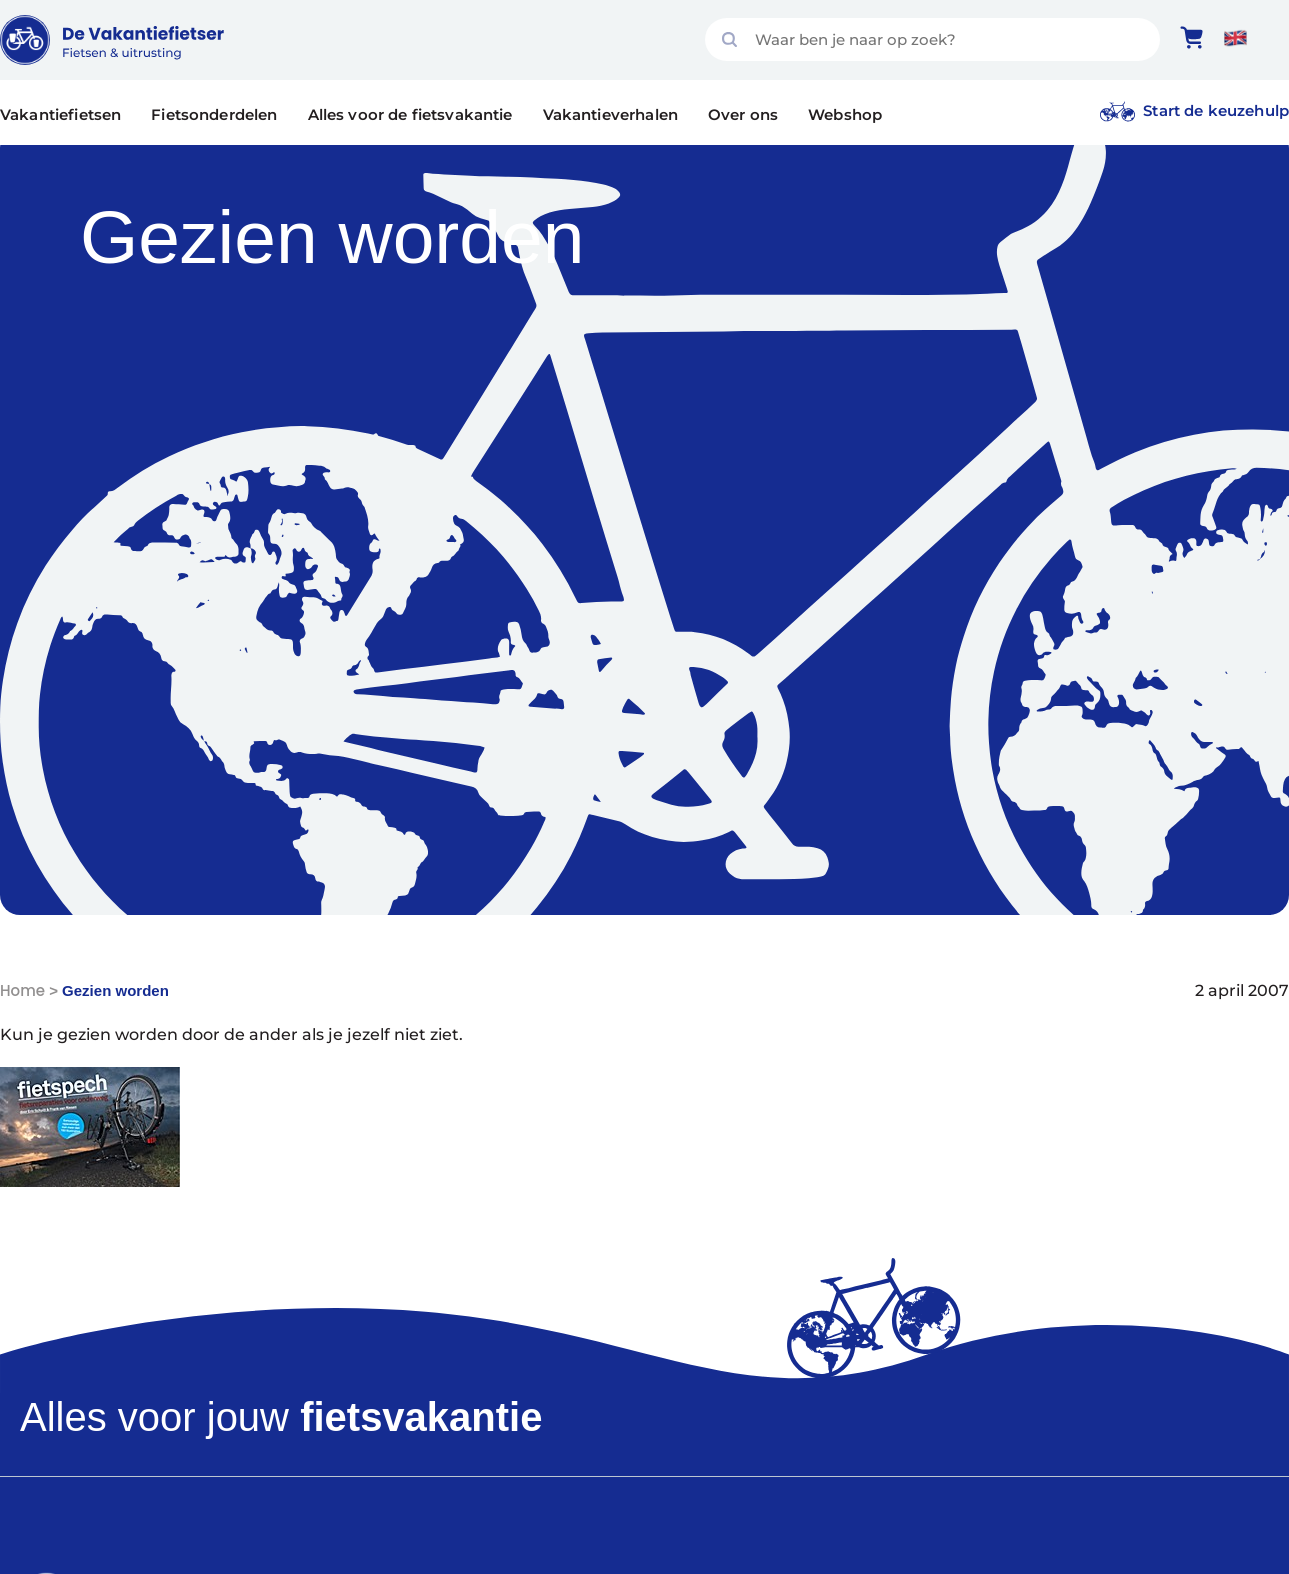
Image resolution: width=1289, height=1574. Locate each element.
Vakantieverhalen (610, 114)
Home (22, 990)
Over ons (743, 114)
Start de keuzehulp (1216, 110)
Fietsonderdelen (214, 114)
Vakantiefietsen (60, 114)
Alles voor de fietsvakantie (410, 114)
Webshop (845, 114)
